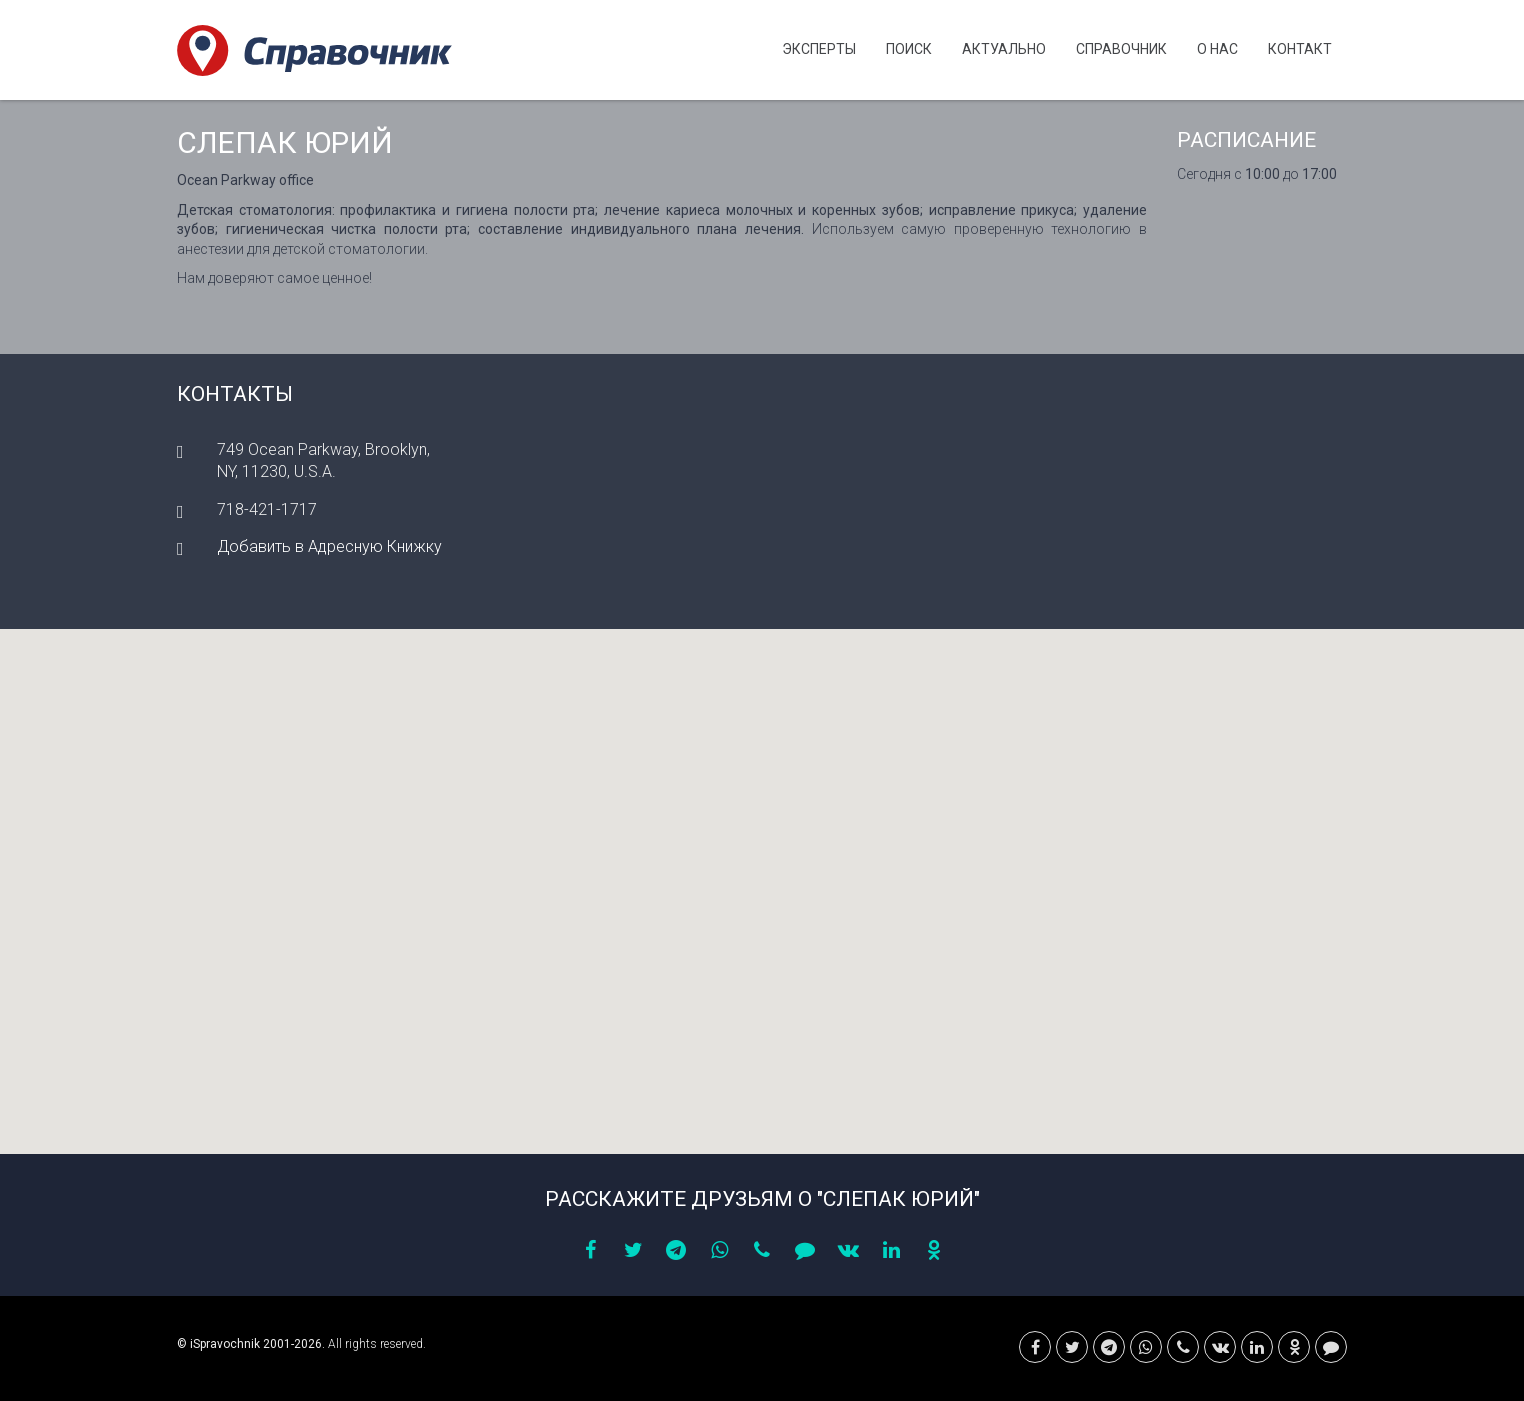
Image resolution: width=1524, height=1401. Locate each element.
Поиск (909, 49)
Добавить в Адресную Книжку (329, 546)
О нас (1217, 49)
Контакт (1300, 49)
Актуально (1004, 49)
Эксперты (819, 49)
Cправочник (1121, 49)
